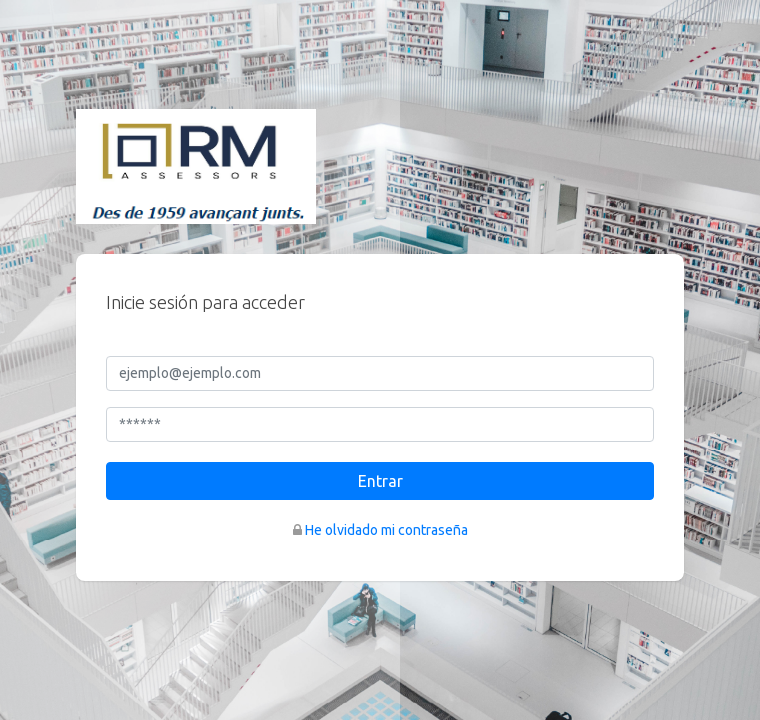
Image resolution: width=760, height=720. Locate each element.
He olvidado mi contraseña (386, 530)
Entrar (380, 481)
